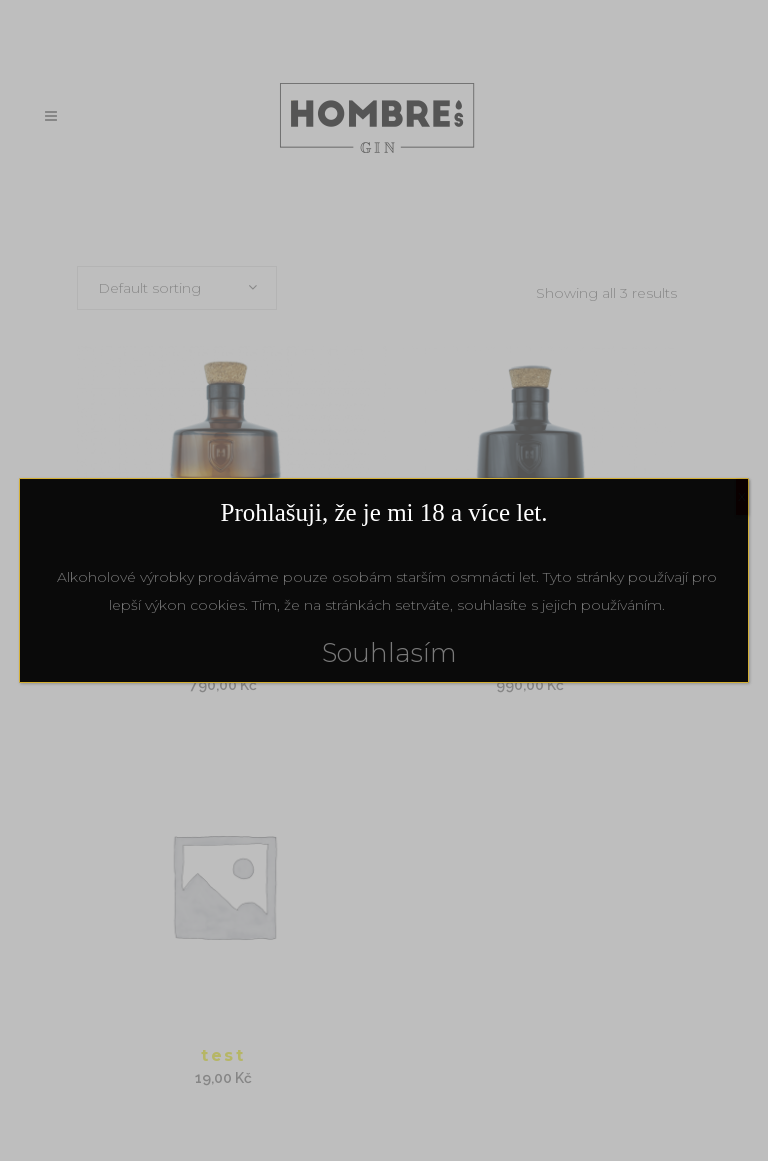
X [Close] (742, 496)
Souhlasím (389, 652)
